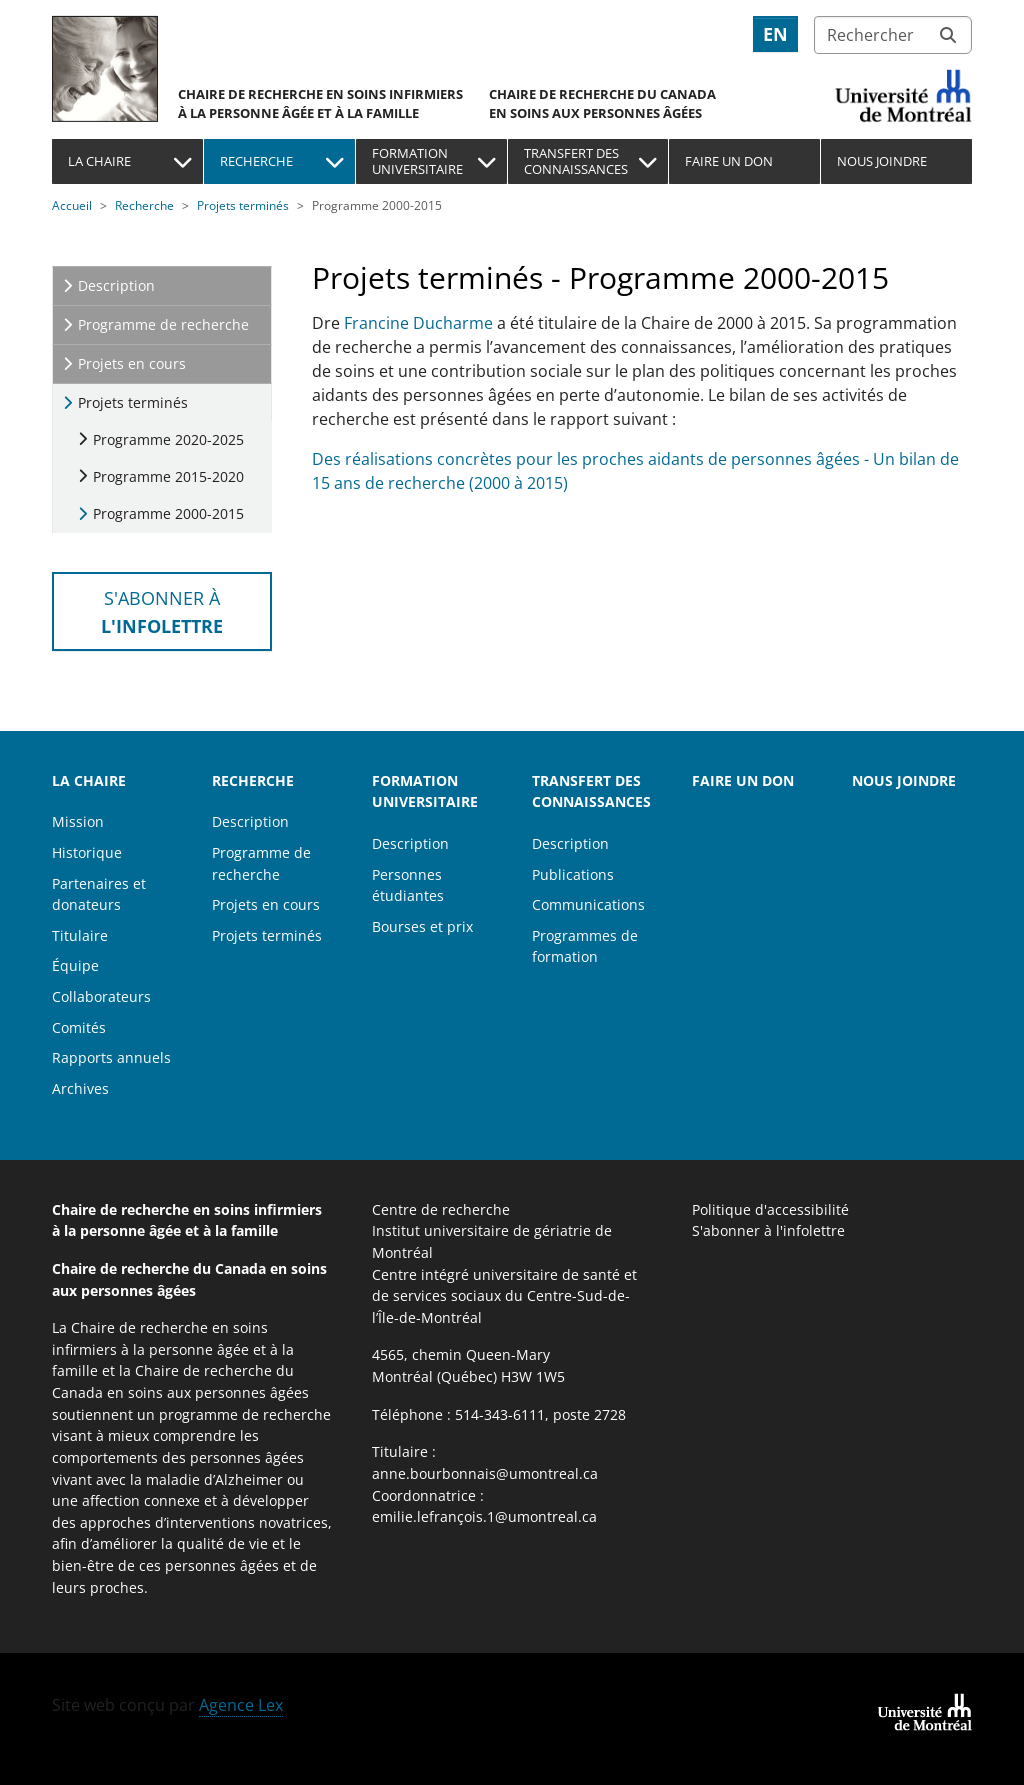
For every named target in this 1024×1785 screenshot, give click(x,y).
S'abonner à (162, 611)
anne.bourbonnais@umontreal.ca (485, 1473)
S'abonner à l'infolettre (768, 1230)
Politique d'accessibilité (770, 1209)
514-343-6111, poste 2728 (540, 1414)
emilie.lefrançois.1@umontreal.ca (484, 1516)
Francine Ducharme (418, 323)
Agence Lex (241, 1705)
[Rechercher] (893, 35)
